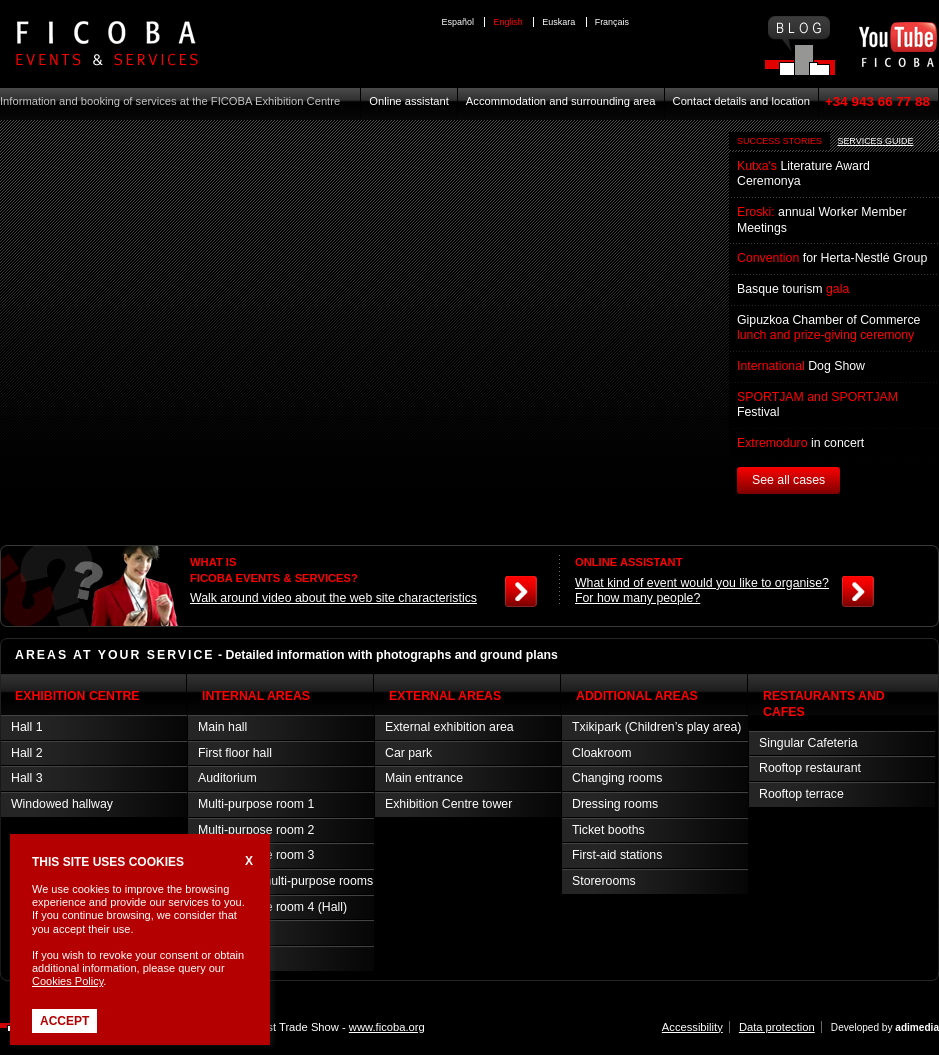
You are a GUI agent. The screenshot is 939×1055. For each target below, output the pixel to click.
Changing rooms (617, 778)
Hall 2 (26, 753)
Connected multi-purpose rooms (285, 881)
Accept (64, 1021)
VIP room (223, 932)
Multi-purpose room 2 (256, 830)
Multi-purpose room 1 (256, 804)
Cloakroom (602, 753)
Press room (229, 958)
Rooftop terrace (801, 794)
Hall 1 (26, 727)
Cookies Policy (67, 981)
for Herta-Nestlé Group (832, 258)
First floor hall (235, 753)
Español (458, 22)
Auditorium (227, 778)
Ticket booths (608, 830)
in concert (800, 443)
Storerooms (604, 881)
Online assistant (409, 101)
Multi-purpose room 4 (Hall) (272, 907)
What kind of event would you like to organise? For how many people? (702, 591)
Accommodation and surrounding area (561, 101)
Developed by (885, 1027)
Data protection (777, 1027)
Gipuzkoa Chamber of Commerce (828, 328)
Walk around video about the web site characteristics (333, 598)
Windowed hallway (62, 804)
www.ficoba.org (387, 1027)
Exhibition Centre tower (448, 804)
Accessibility (692, 1027)
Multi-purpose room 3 (256, 855)
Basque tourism (793, 289)
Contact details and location (741, 101)
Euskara (558, 22)
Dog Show (801, 366)
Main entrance (424, 778)
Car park (408, 753)
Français (612, 22)
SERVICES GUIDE (875, 141)
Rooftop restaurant (810, 768)
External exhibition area (449, 727)
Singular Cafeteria (808, 743)
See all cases (788, 480)
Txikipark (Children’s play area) (656, 727)
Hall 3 (26, 778)
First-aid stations (617, 855)
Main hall (222, 727)
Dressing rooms (615, 804)
